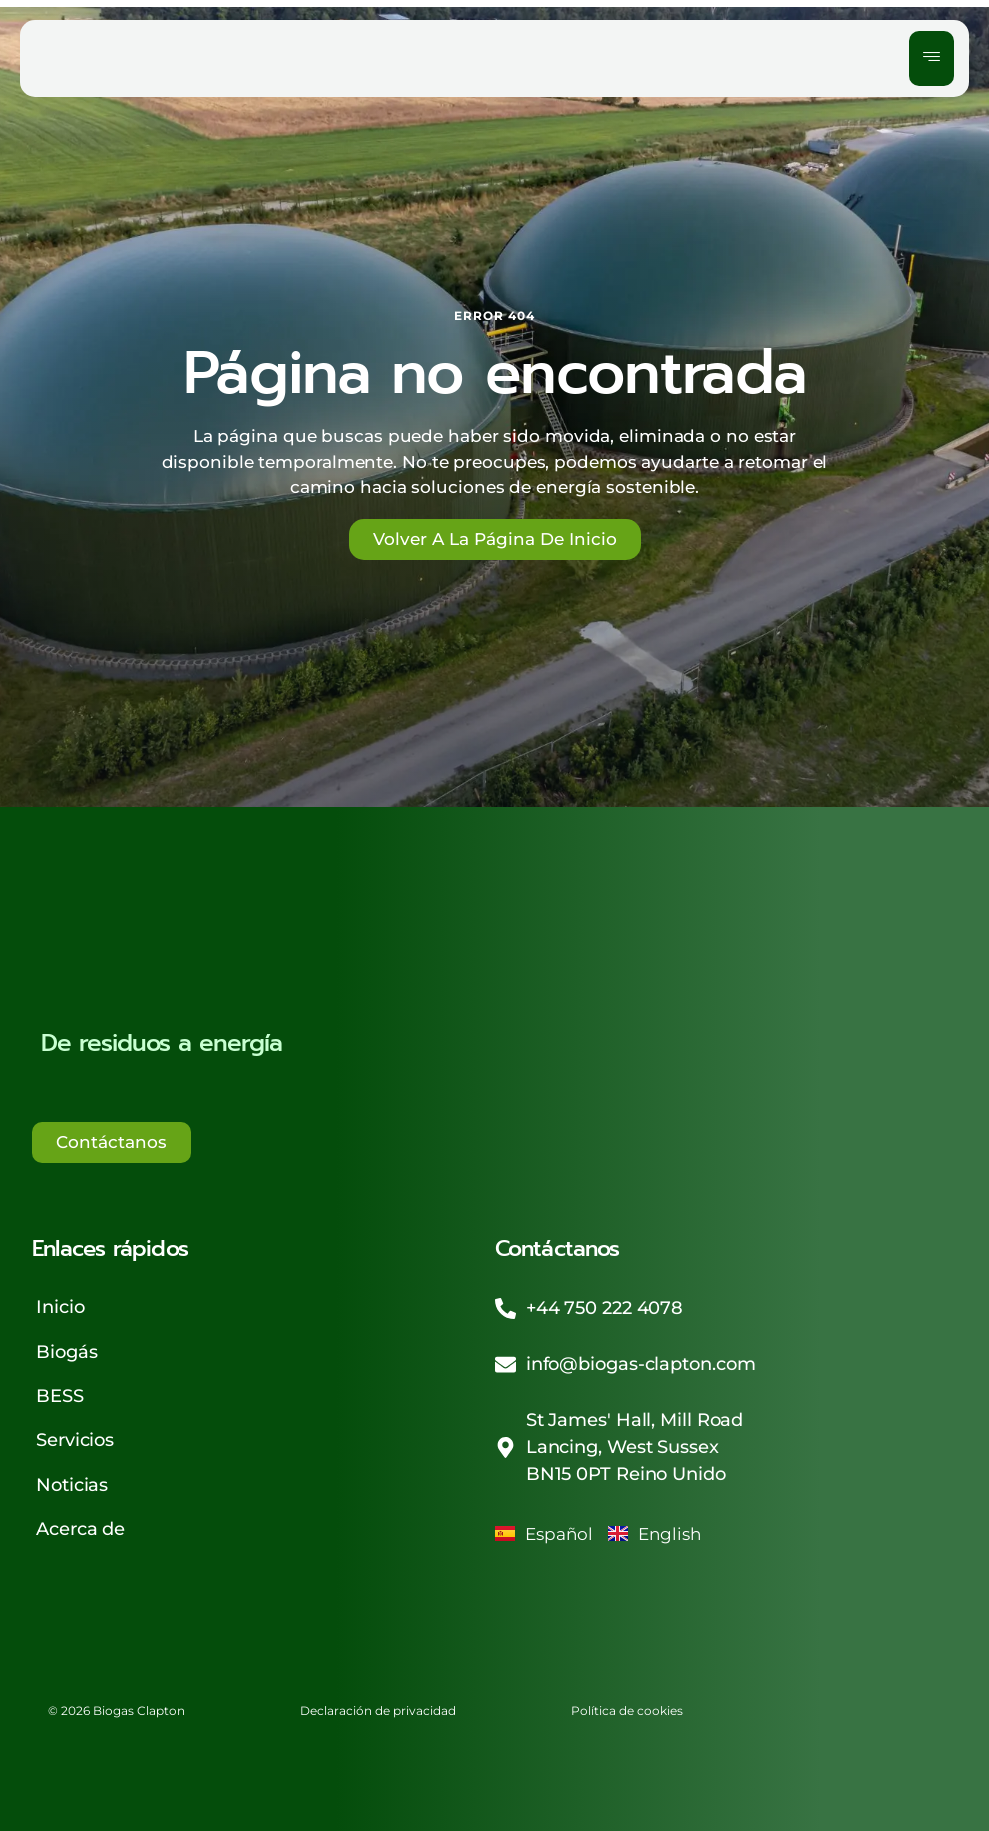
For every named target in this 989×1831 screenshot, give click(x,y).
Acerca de (79, 1521)
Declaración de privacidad (386, 1702)
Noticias (71, 1478)
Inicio (59, 1306)
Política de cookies (640, 1702)
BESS (59, 1392)
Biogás (65, 1349)
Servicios (74, 1435)
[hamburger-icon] (931, 59)
